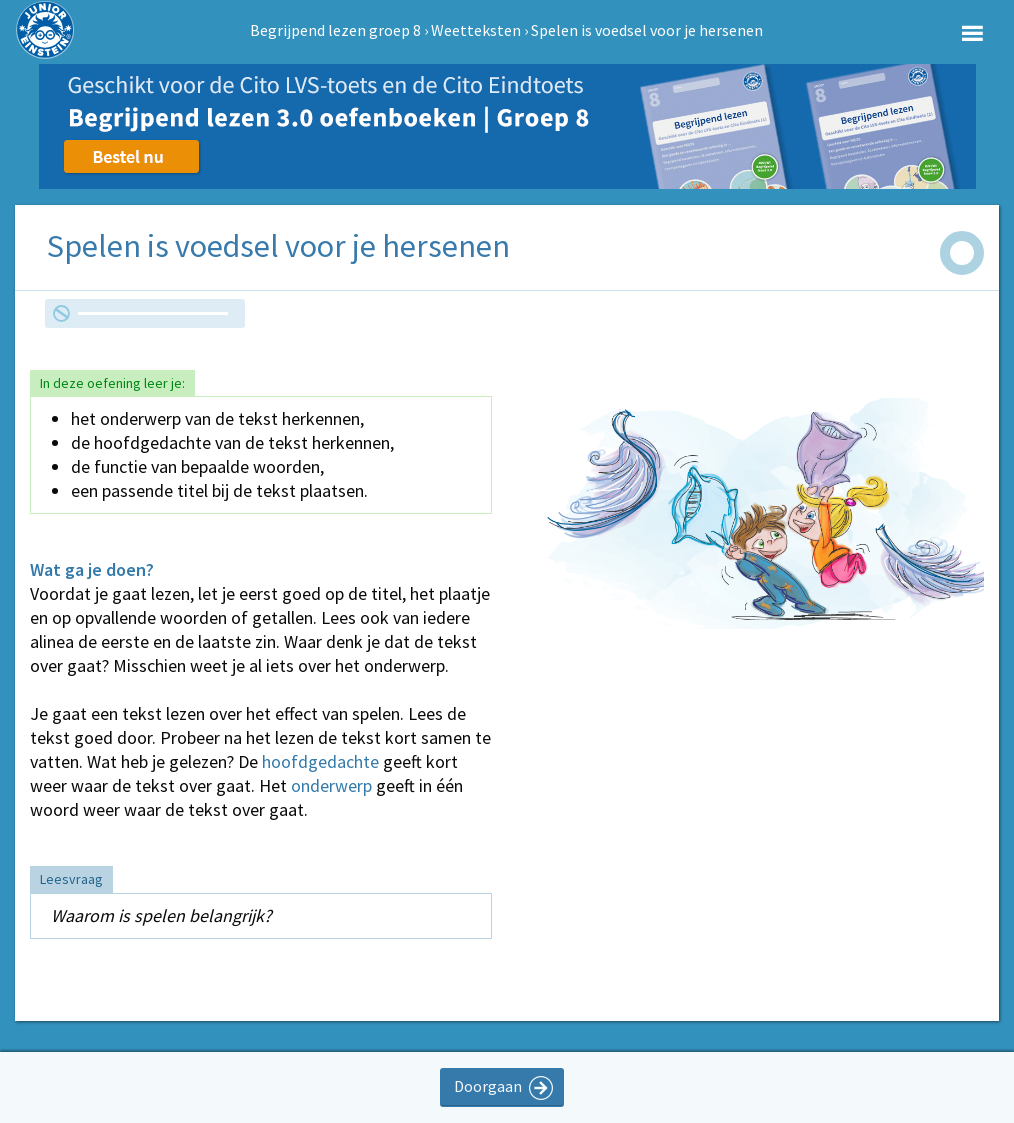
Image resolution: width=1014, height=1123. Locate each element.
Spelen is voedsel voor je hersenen (647, 30)
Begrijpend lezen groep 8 (335, 30)
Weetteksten (476, 30)
